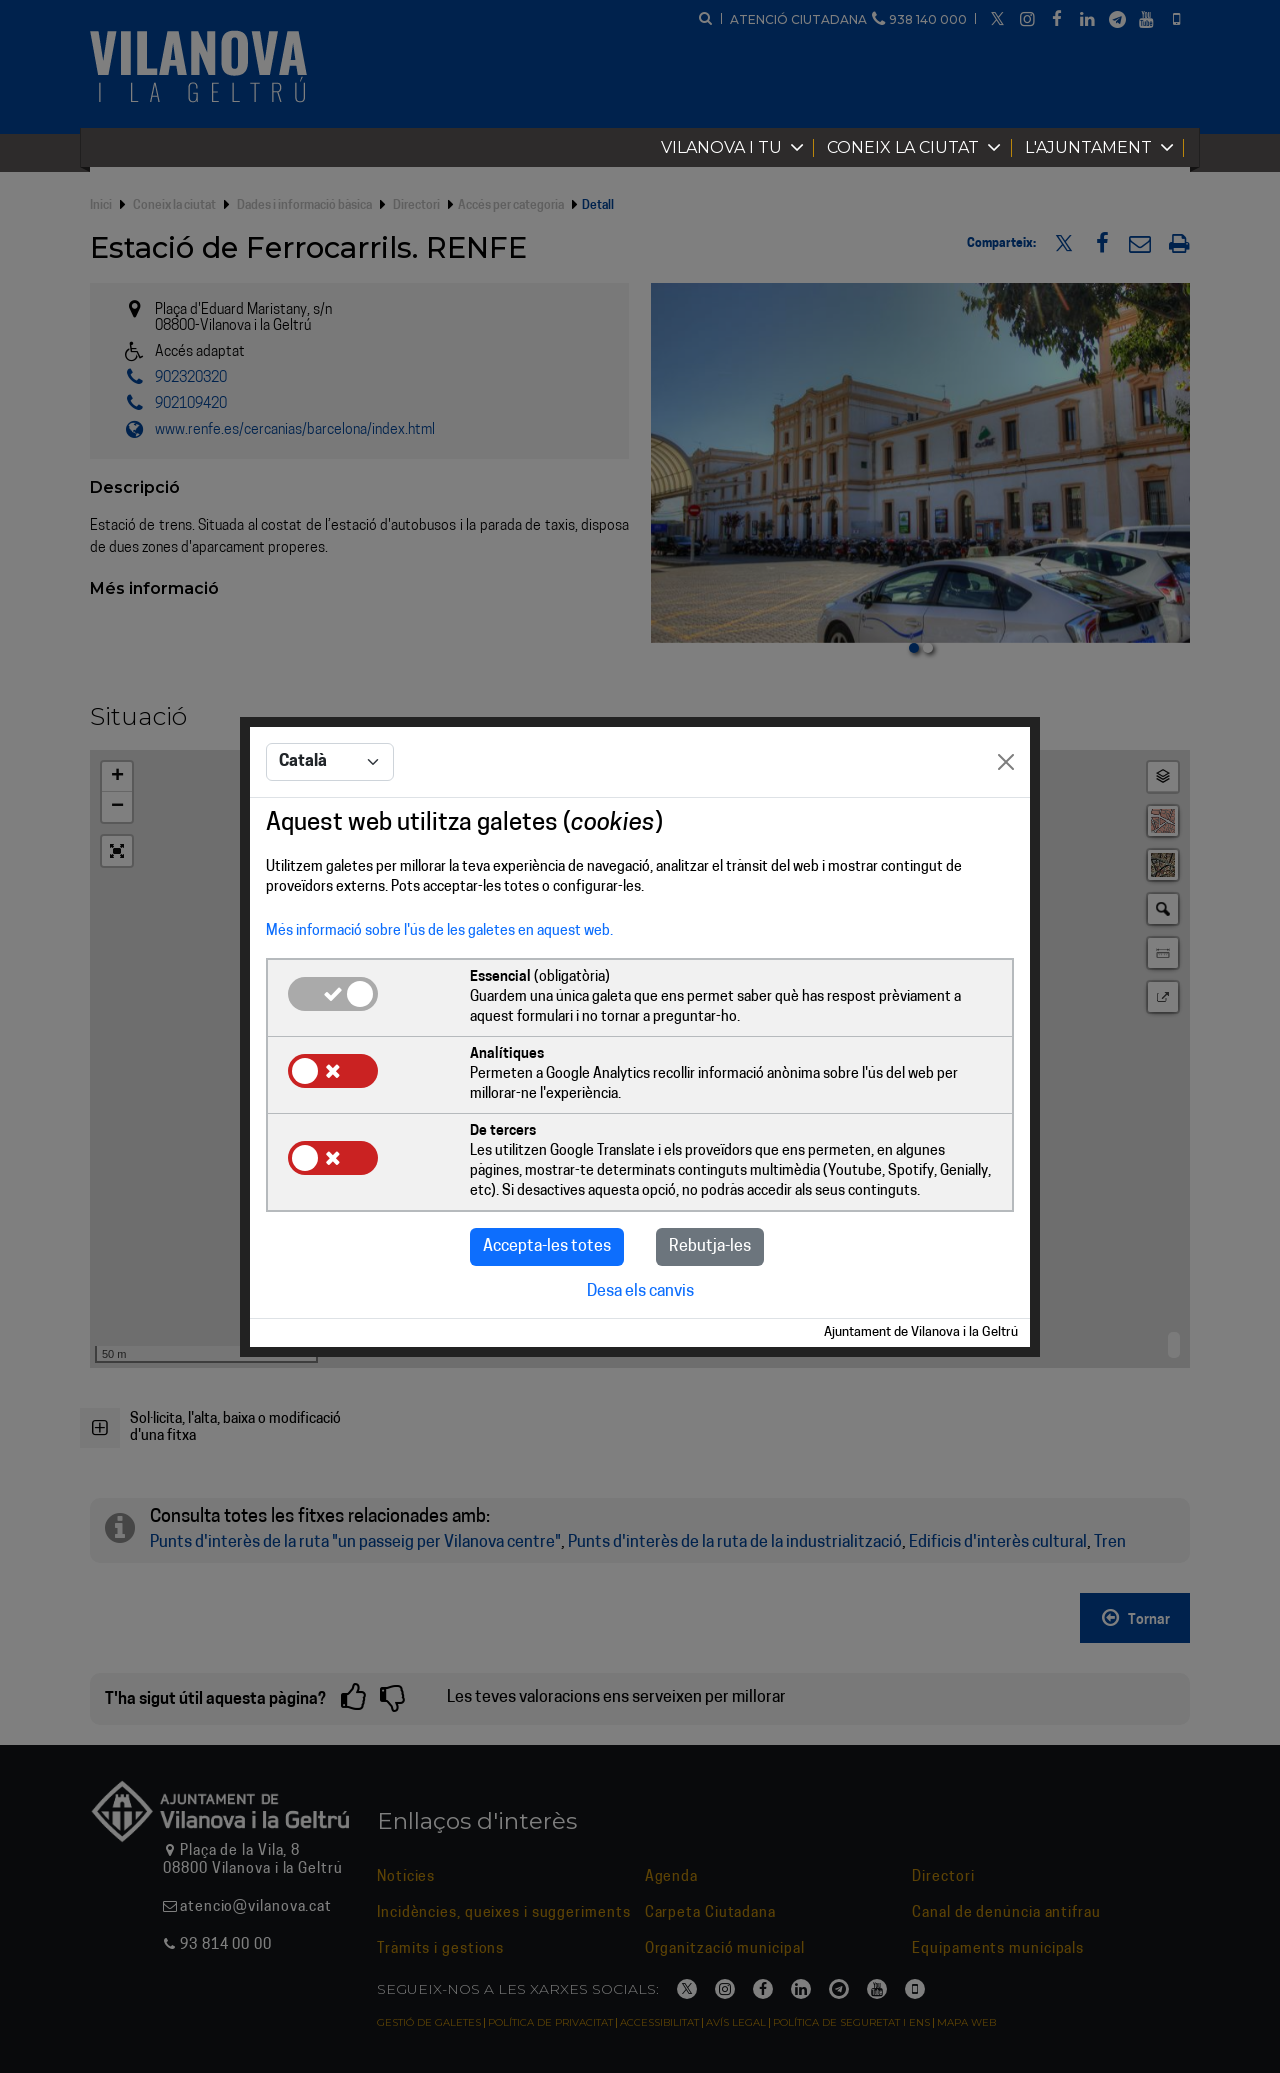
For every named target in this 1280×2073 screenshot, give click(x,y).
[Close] (1006, 762)
